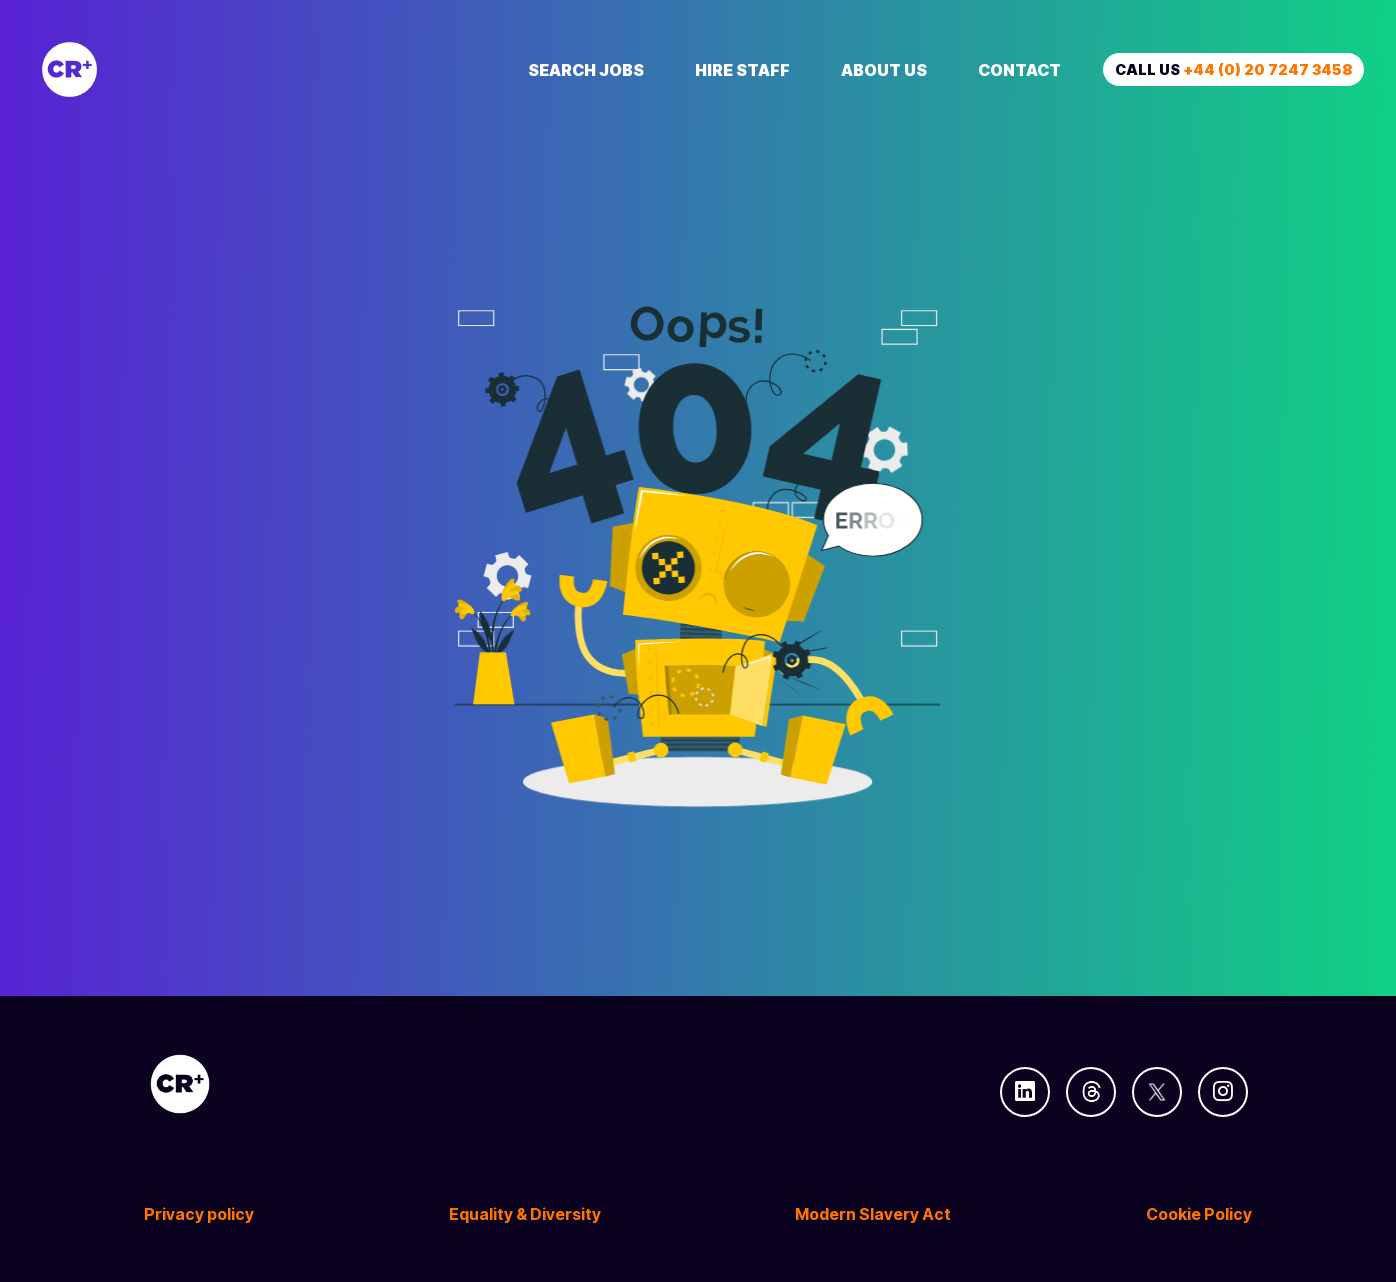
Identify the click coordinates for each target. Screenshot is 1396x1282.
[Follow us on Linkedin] (1025, 1092)
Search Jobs (586, 70)
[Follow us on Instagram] (1223, 1092)
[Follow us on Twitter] (1157, 1092)
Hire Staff (742, 70)
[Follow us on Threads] (1091, 1092)
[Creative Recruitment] (182, 69)
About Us (884, 70)
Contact (1019, 70)
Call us (1233, 69)
